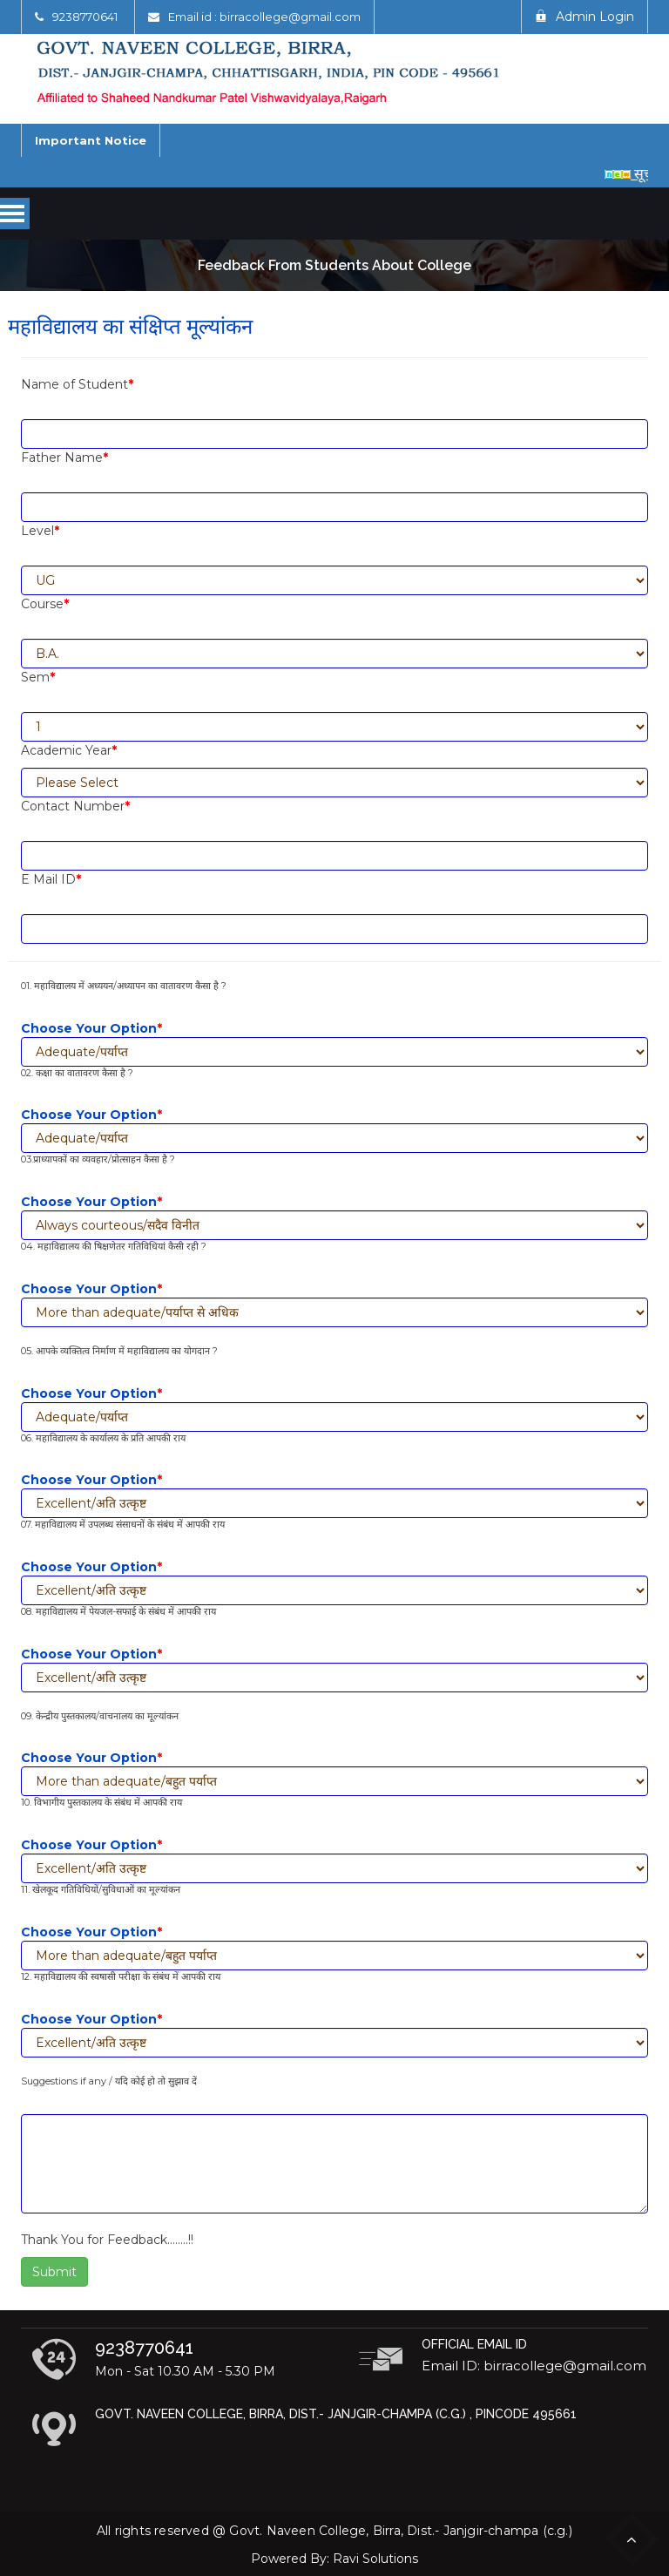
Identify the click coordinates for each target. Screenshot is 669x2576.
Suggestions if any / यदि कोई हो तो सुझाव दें (109, 2081)
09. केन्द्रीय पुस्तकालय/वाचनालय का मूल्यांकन (100, 1716)
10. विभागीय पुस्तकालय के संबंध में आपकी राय (101, 1802)
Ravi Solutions (375, 2558)
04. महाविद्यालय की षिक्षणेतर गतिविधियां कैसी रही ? (113, 1246)
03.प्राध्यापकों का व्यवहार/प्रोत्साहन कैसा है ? (98, 1159)
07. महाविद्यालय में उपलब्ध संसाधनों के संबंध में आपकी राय (123, 1524)
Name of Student (77, 384)
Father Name (64, 457)
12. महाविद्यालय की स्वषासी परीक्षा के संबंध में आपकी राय (120, 1976)
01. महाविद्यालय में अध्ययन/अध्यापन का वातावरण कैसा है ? (123, 986)
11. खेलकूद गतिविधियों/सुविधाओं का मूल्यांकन (100, 1889)
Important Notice (90, 140)
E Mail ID (51, 879)
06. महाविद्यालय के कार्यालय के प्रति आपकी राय (103, 1438)
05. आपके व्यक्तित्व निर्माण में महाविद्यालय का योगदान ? (119, 1351)
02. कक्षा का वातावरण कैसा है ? (77, 1073)
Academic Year (69, 750)
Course (45, 604)
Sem (38, 677)
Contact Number (75, 806)
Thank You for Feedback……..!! (107, 2239)
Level (40, 531)
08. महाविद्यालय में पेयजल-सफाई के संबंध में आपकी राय (118, 1611)
